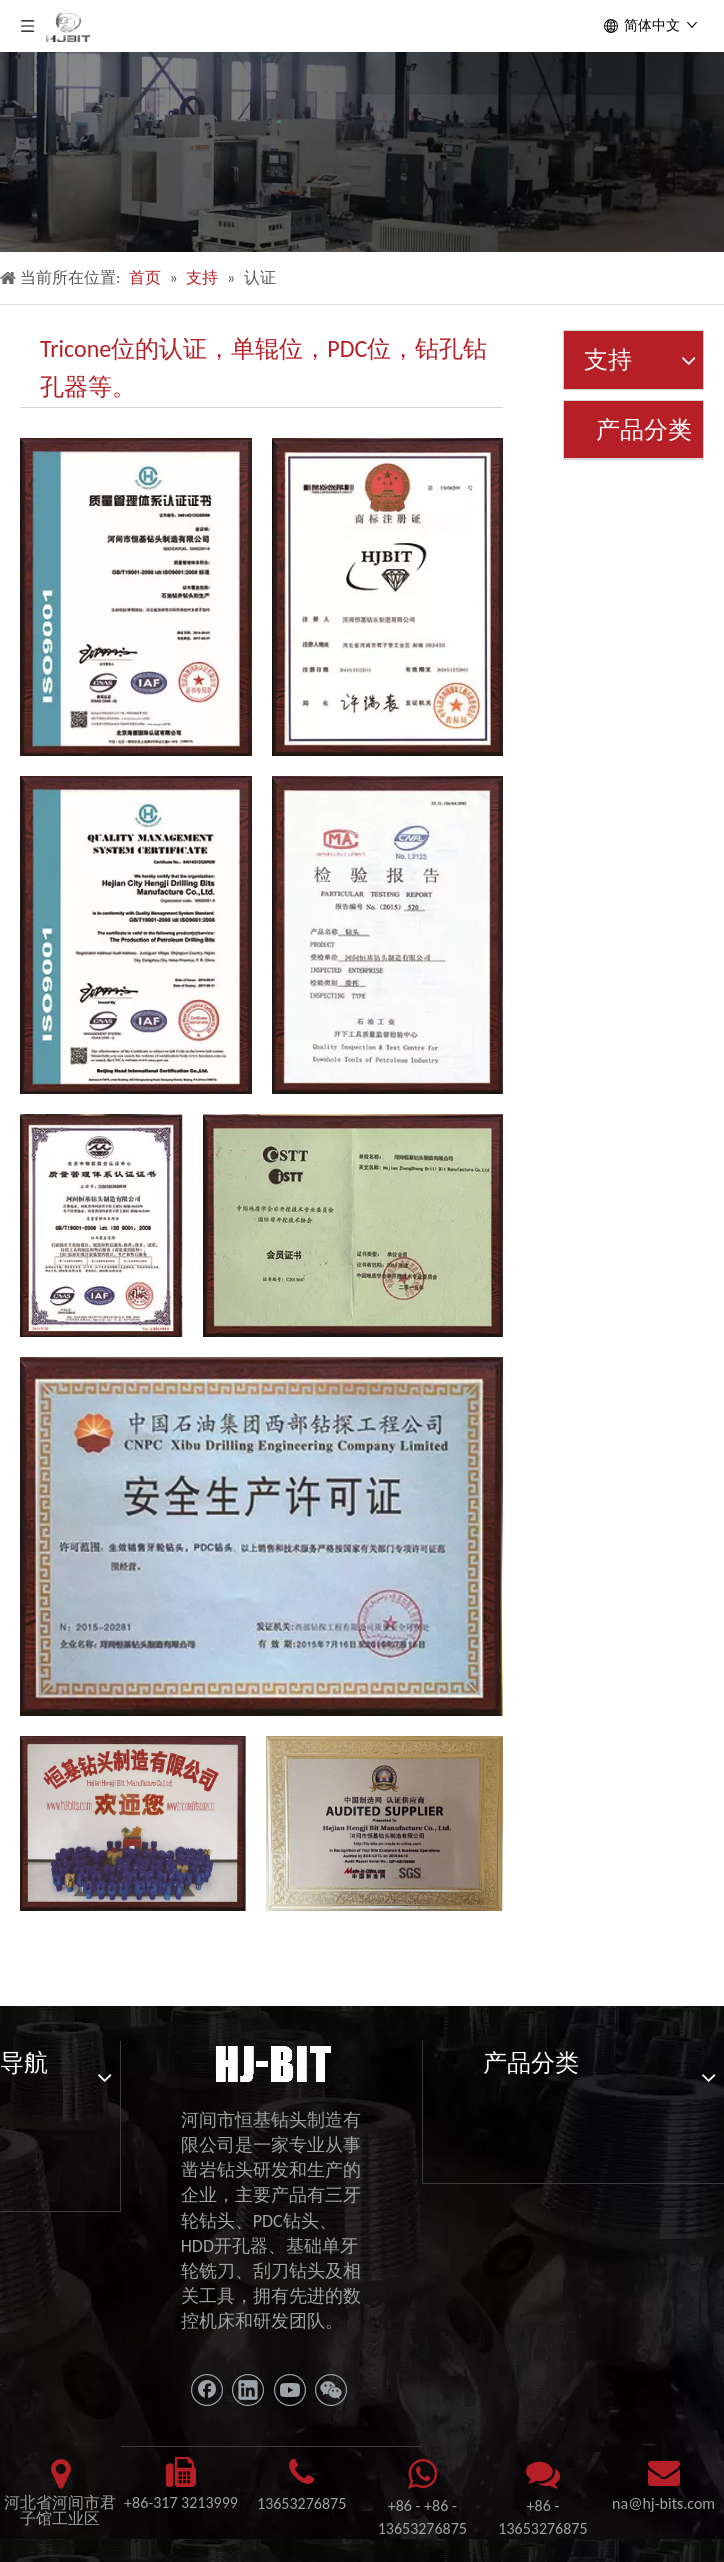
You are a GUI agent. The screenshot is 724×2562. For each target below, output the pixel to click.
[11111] (271, 2062)
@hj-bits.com (671, 2503)
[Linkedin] (248, 2390)
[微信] (331, 2390)
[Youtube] (290, 2390)
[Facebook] (207, 2390)
